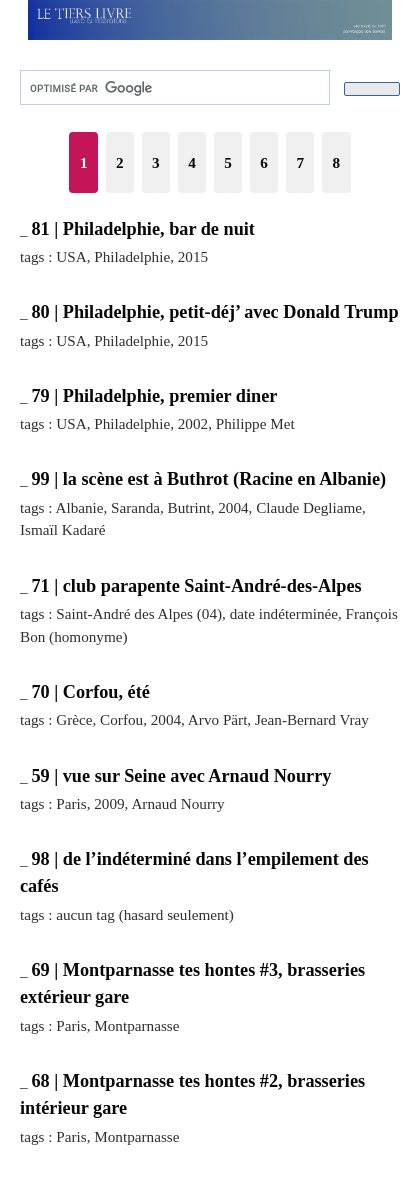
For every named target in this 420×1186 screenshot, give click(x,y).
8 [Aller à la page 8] (337, 162)
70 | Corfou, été (90, 692)
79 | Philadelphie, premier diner (154, 396)
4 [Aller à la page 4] (192, 162)
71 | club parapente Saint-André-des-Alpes (196, 586)
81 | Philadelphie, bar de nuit (143, 229)
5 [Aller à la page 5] (228, 162)
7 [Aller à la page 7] (300, 162)
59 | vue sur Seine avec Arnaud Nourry (181, 776)
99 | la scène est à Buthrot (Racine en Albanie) (208, 479)
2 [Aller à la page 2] (120, 162)
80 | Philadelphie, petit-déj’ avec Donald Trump (214, 312)
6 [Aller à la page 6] (264, 162)
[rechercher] (173, 88)
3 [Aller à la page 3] (156, 162)
